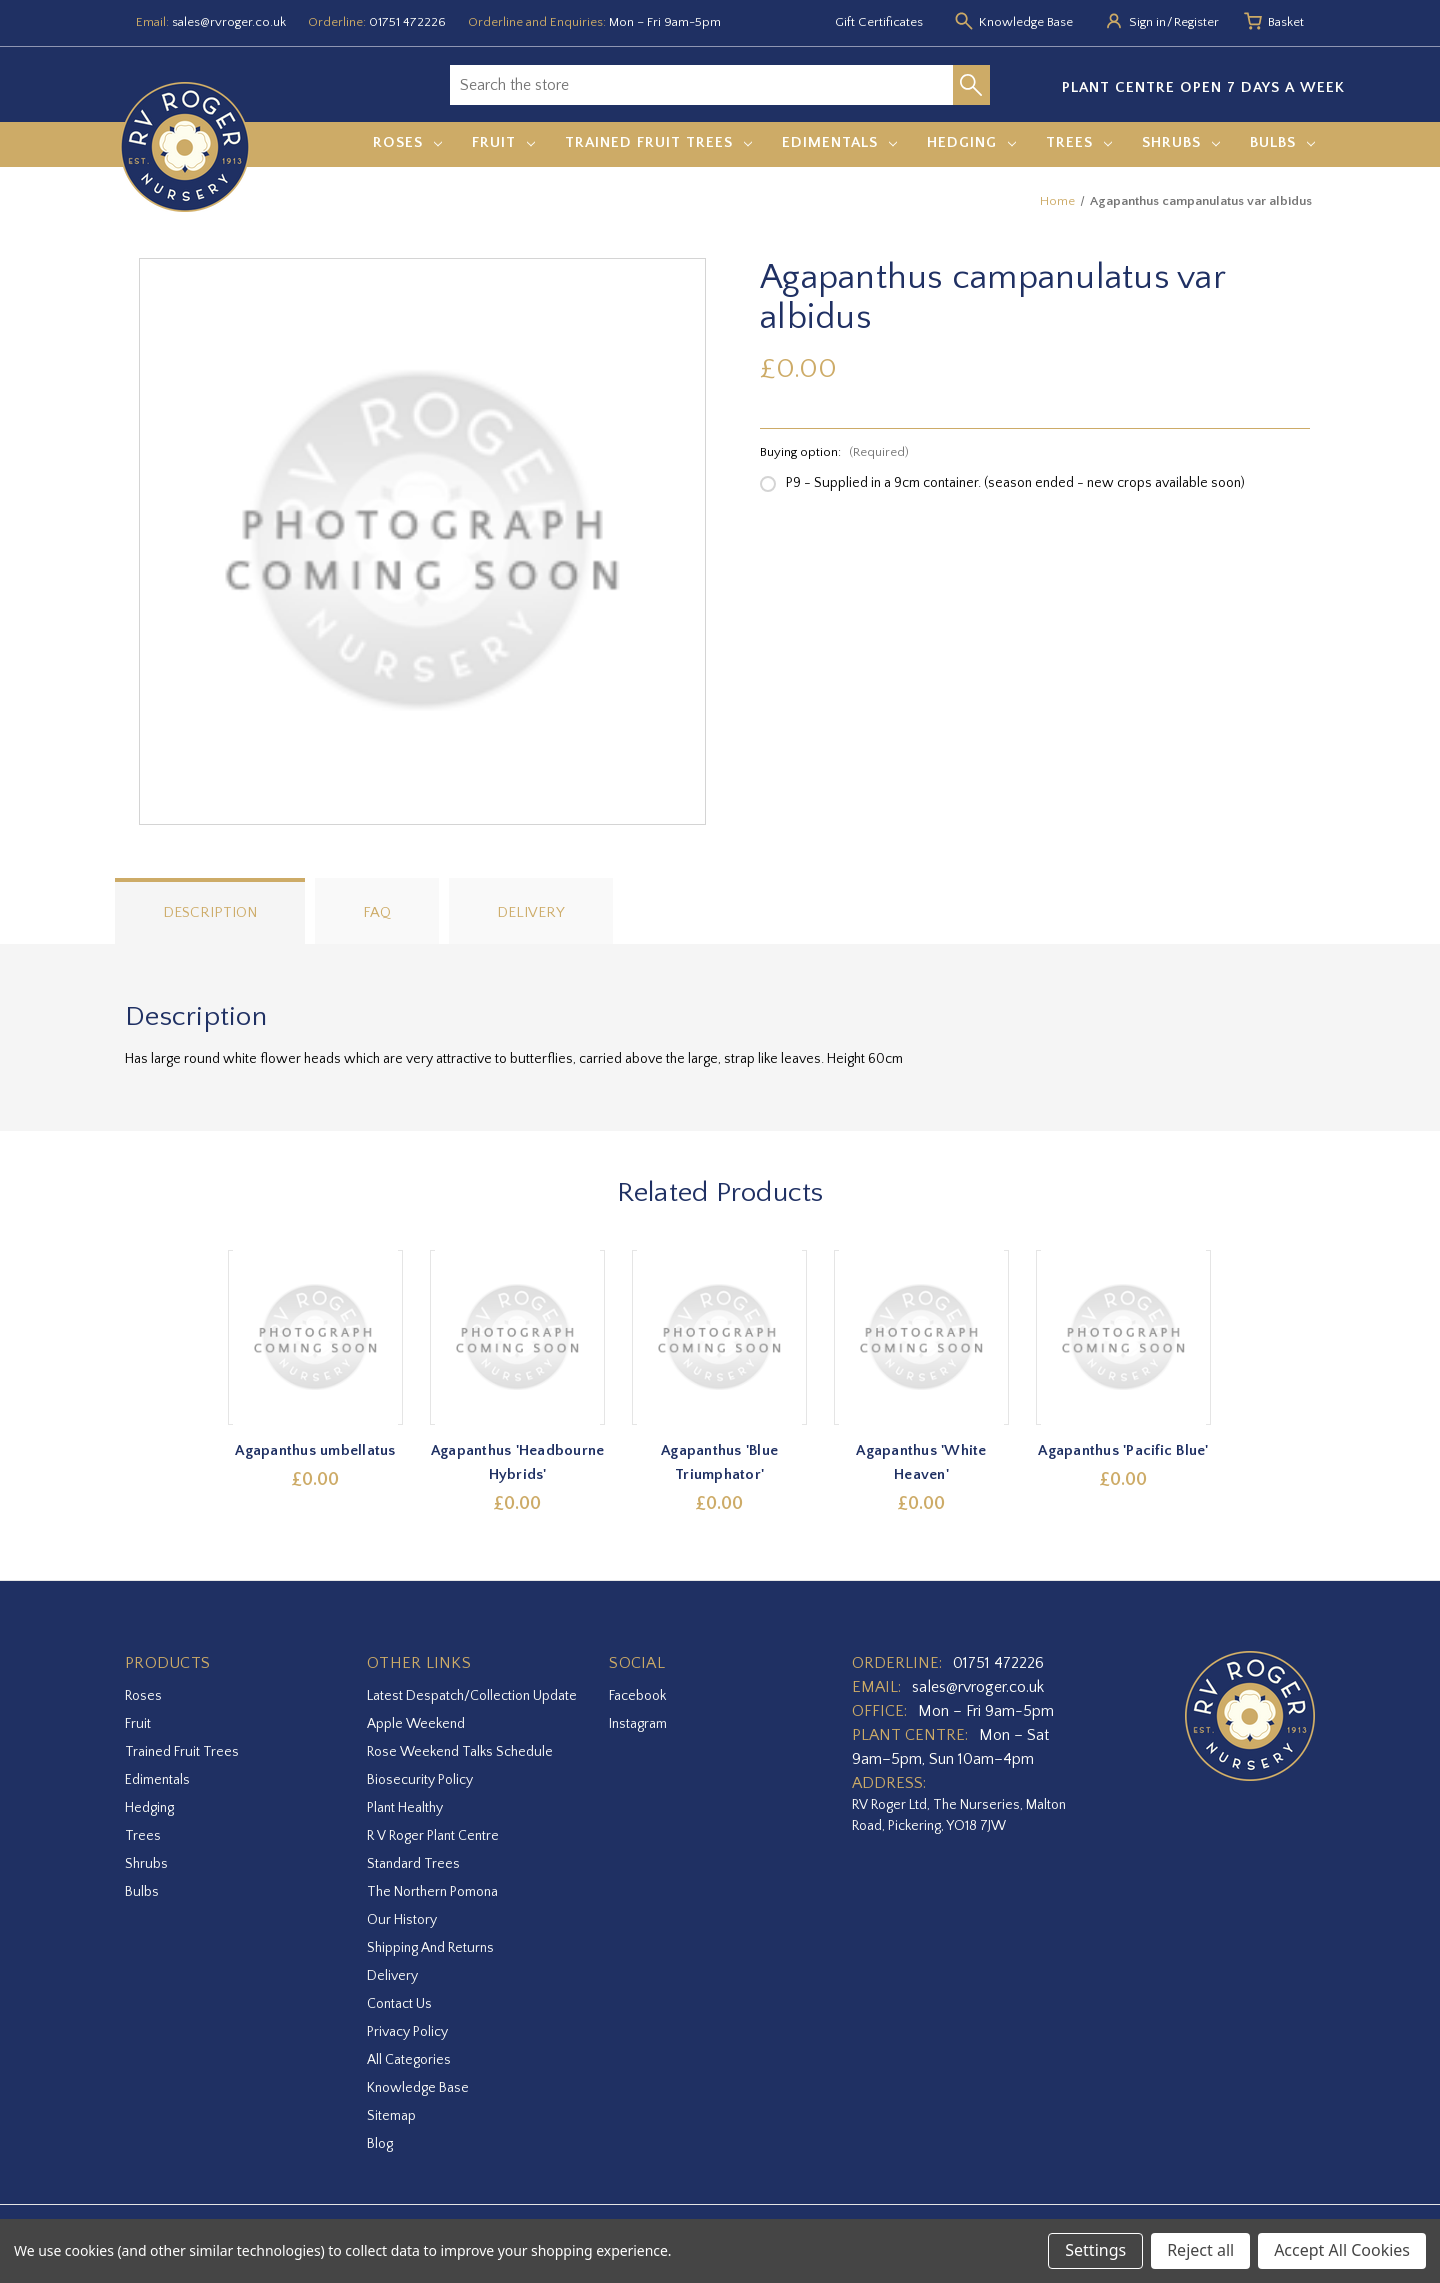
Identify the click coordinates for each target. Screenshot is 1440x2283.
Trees (1079, 142)
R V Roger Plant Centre (433, 1836)
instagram (638, 1724)
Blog (380, 2144)
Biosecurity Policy (420, 1780)
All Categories (409, 2060)
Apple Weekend (416, 1724)
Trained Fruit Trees (658, 142)
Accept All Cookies (1342, 2250)
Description (210, 912)
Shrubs (1181, 142)
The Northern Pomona (432, 1892)
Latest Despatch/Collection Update (472, 1696)
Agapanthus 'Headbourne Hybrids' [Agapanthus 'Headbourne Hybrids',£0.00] (518, 1462)
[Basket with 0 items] (1286, 23)
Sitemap (391, 2116)
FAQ (377, 912)
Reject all (1200, 2250)
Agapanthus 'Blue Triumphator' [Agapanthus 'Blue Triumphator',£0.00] (720, 1462)
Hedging (971, 142)
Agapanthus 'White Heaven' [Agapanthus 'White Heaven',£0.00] (922, 1462)
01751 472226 (407, 22)
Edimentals (839, 142)
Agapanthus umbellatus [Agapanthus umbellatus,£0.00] (316, 1450)
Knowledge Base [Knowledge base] (1026, 22)
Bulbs (1282, 142)
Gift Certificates (879, 22)
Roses (407, 142)
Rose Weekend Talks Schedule (460, 1752)
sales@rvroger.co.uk (229, 22)
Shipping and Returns (430, 1948)
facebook (637, 1696)
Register (1196, 22)
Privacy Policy (407, 2032)
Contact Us (399, 2004)
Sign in (1147, 22)
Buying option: (834, 452)
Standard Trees (413, 1864)
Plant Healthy (405, 1808)
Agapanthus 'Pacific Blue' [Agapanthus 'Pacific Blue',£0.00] (1124, 1450)
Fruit (503, 142)
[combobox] (701, 85)
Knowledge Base (418, 2088)
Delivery (531, 912)
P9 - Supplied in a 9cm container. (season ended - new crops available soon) (1015, 483)
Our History (402, 1920)
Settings (1095, 2250)
